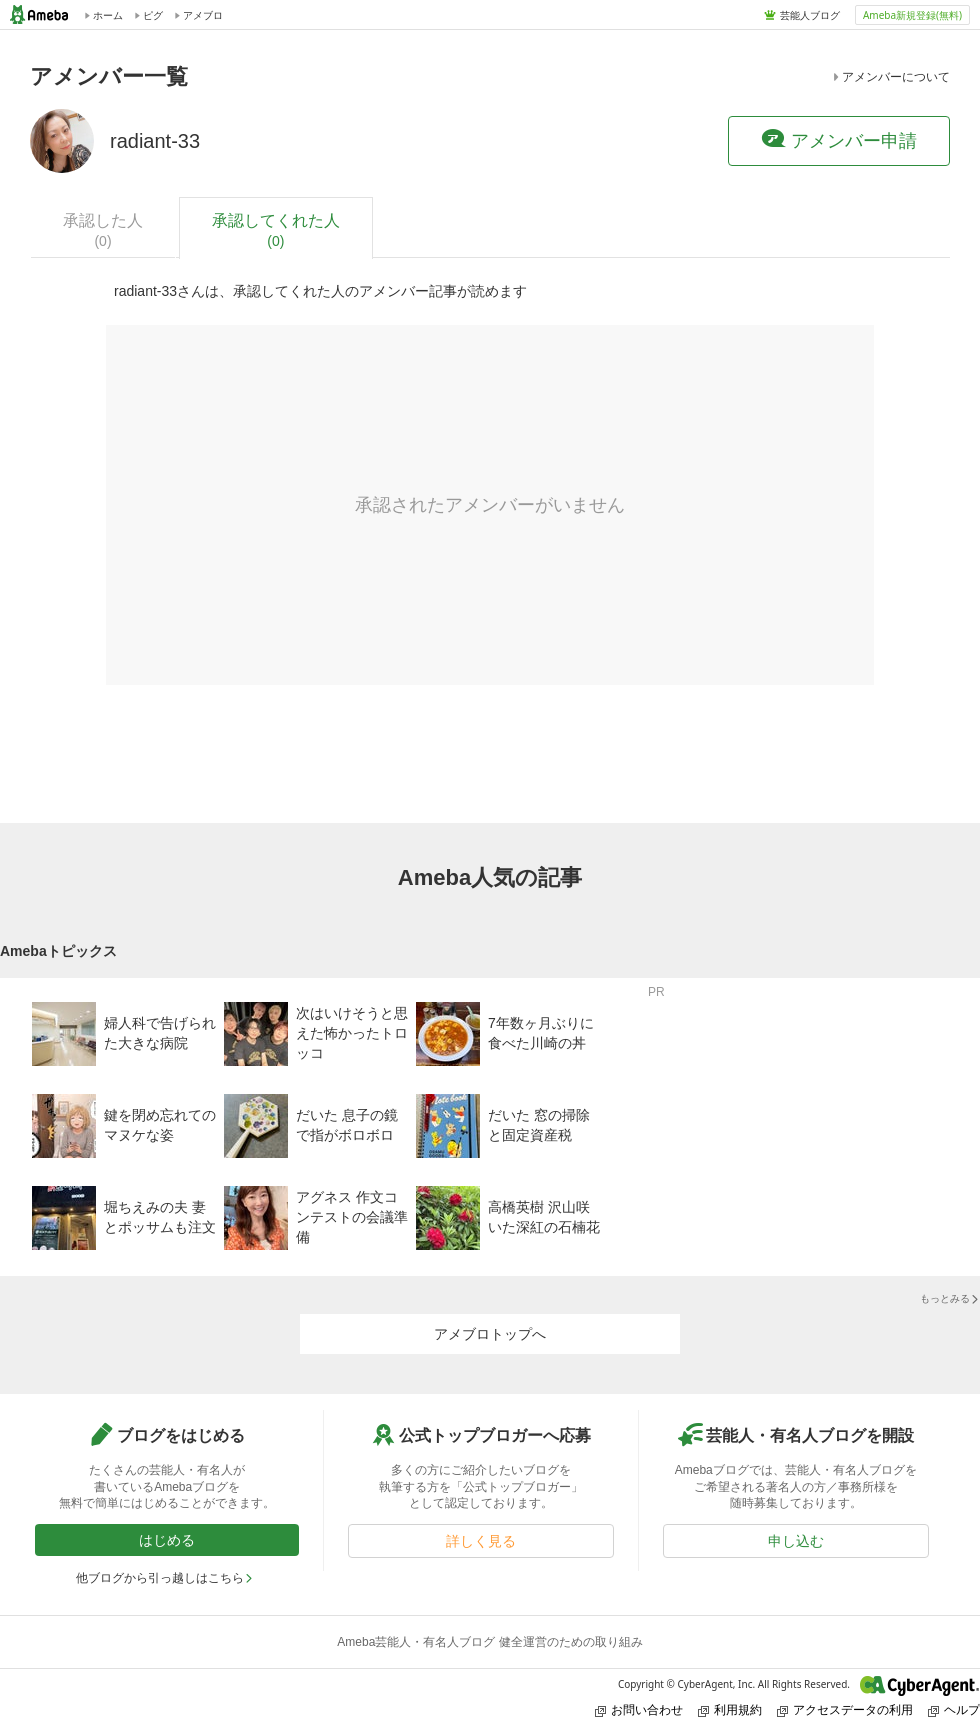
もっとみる (950, 1298)
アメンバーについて (890, 77)
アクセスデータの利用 (845, 1709)
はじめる (167, 1540)
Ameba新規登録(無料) (912, 15)
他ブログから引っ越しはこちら (165, 1578)
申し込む (796, 1541)
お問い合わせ (639, 1709)
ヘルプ (954, 1709)
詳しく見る (481, 1541)
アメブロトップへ (490, 1334)
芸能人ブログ (810, 15)
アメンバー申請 (839, 140)
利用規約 (730, 1709)
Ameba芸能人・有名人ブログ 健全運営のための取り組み (489, 1642)
